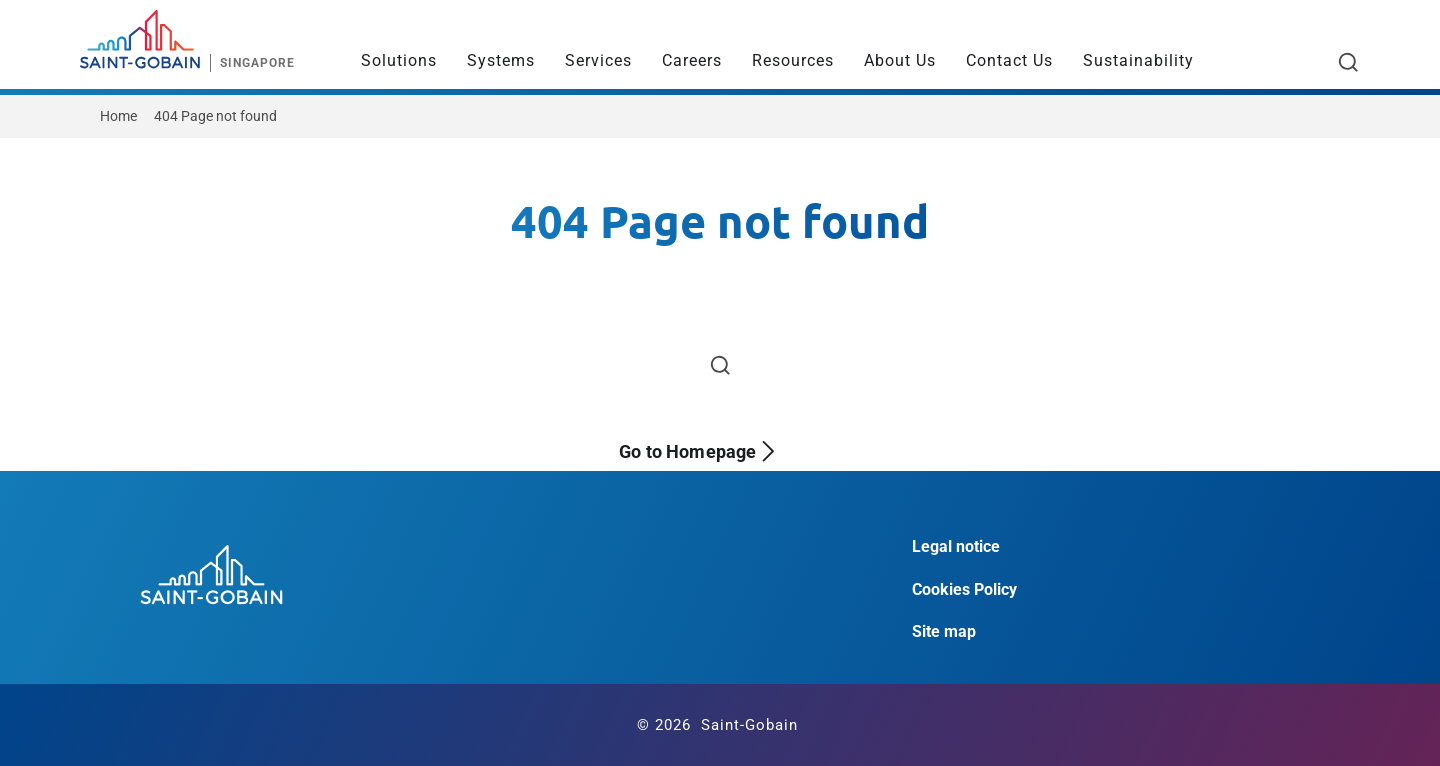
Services (598, 60)
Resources (793, 60)
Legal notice (956, 546)
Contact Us (1009, 60)
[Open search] (1348, 62)
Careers (692, 60)
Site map (944, 631)
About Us (900, 60)
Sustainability (1138, 60)
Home (118, 116)
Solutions (399, 60)
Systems (501, 60)
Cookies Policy (964, 589)
